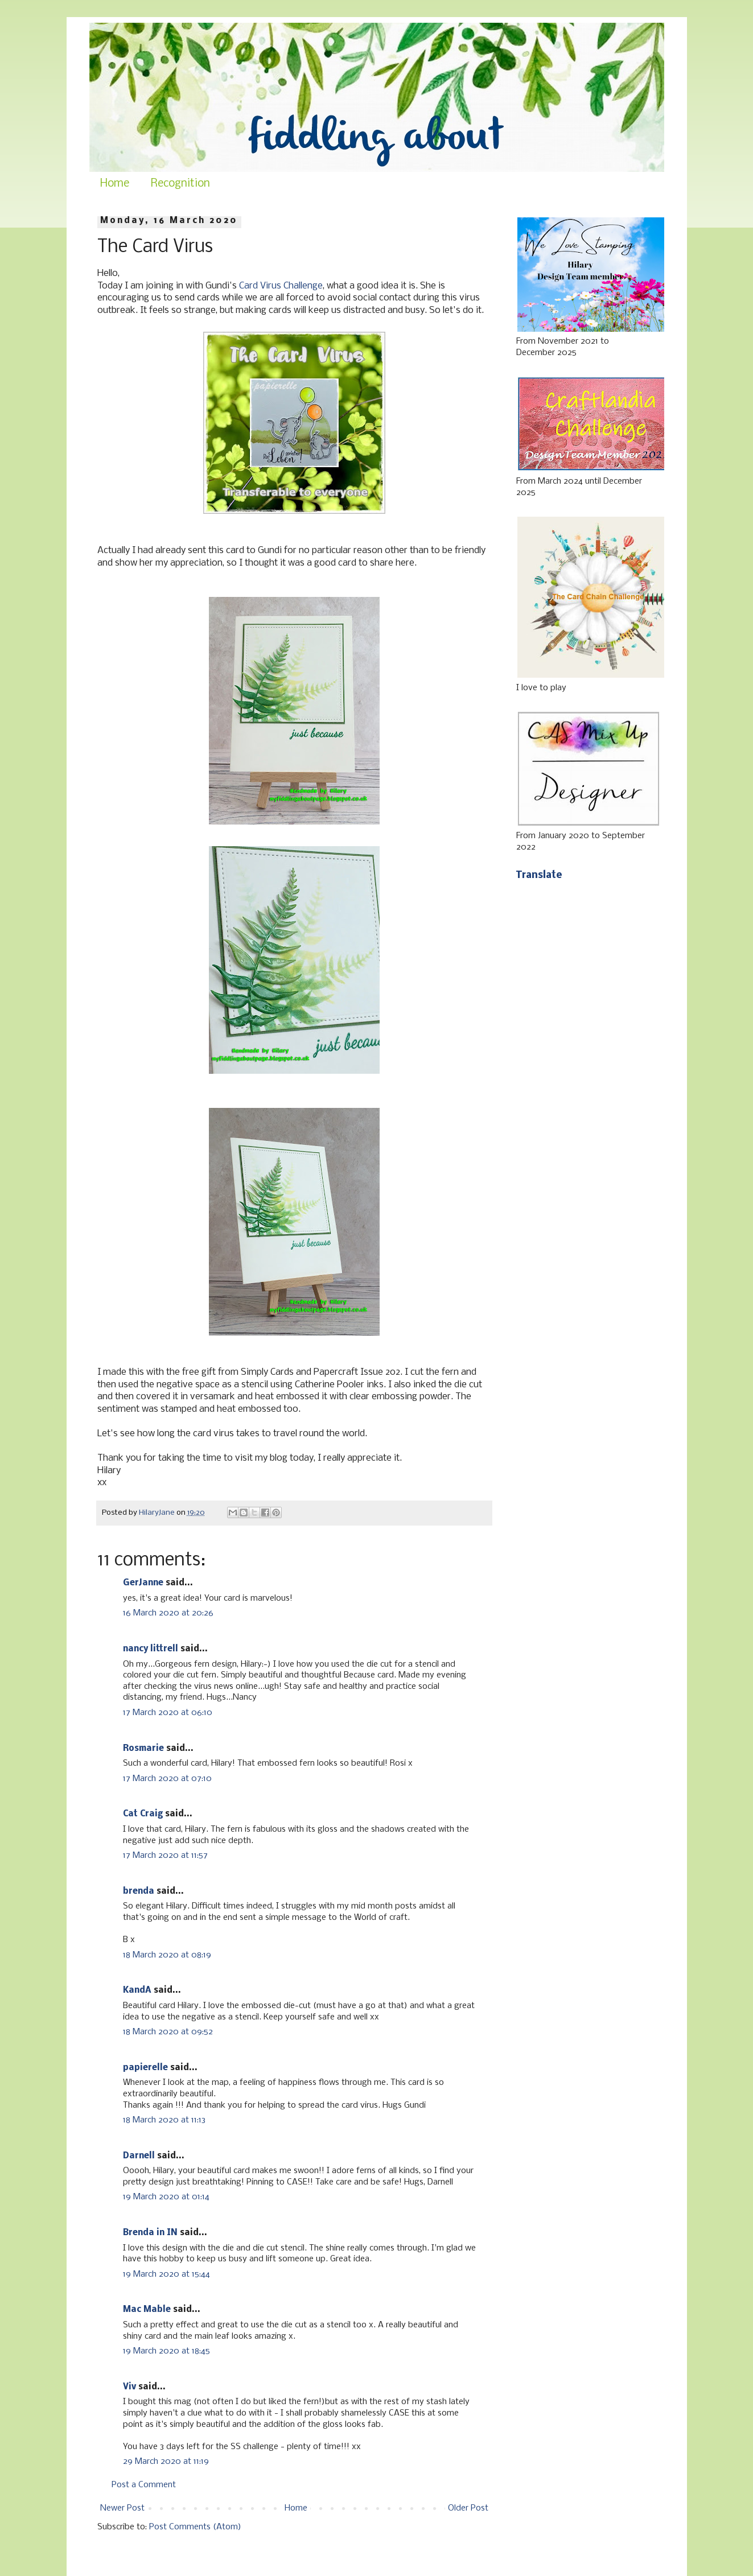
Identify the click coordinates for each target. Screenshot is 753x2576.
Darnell (139, 2156)
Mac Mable (147, 2309)
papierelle (145, 2067)
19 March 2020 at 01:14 (166, 2197)
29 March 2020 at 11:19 (166, 2461)
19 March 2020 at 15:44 (166, 2274)
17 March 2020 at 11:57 (165, 1855)
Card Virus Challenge (281, 286)
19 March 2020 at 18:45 (166, 2351)
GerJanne (143, 1583)
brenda (138, 1891)
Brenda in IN (150, 2232)
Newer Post (122, 2508)
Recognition (180, 183)
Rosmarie (143, 1748)
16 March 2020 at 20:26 (168, 1613)
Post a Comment (144, 2485)
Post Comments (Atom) (195, 2527)
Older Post (468, 2508)
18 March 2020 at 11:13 (164, 2120)
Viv (129, 2387)
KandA (137, 1990)
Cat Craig (143, 1814)
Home (114, 183)
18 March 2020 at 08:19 (167, 1955)
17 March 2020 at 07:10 (167, 1778)
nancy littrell (150, 1649)
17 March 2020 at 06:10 (167, 1712)
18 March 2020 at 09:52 (168, 2032)
